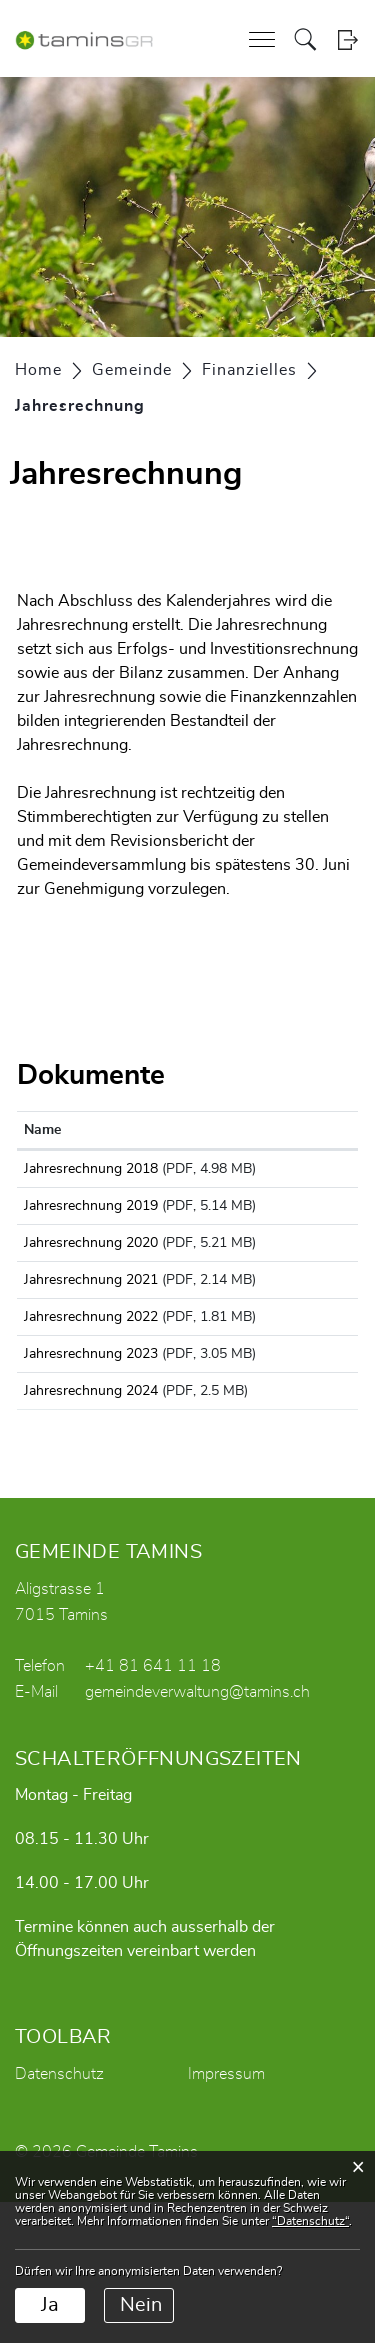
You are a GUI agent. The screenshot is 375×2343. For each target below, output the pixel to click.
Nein (141, 2305)
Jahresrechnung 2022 (91, 1405)
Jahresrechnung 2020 (91, 1287)
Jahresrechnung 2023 (91, 1464)
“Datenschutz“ (310, 2221)
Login (347, 39)
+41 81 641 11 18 (153, 1807)
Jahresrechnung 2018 (91, 1169)
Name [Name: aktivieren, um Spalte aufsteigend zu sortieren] (42, 1130)
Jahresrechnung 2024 (91, 1523)
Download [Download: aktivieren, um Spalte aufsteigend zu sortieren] (302, 1130)
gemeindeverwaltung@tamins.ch (197, 1833)
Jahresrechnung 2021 (91, 1346)
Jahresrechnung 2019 (91, 1228)
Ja (50, 2305)
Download (310, 1173)
